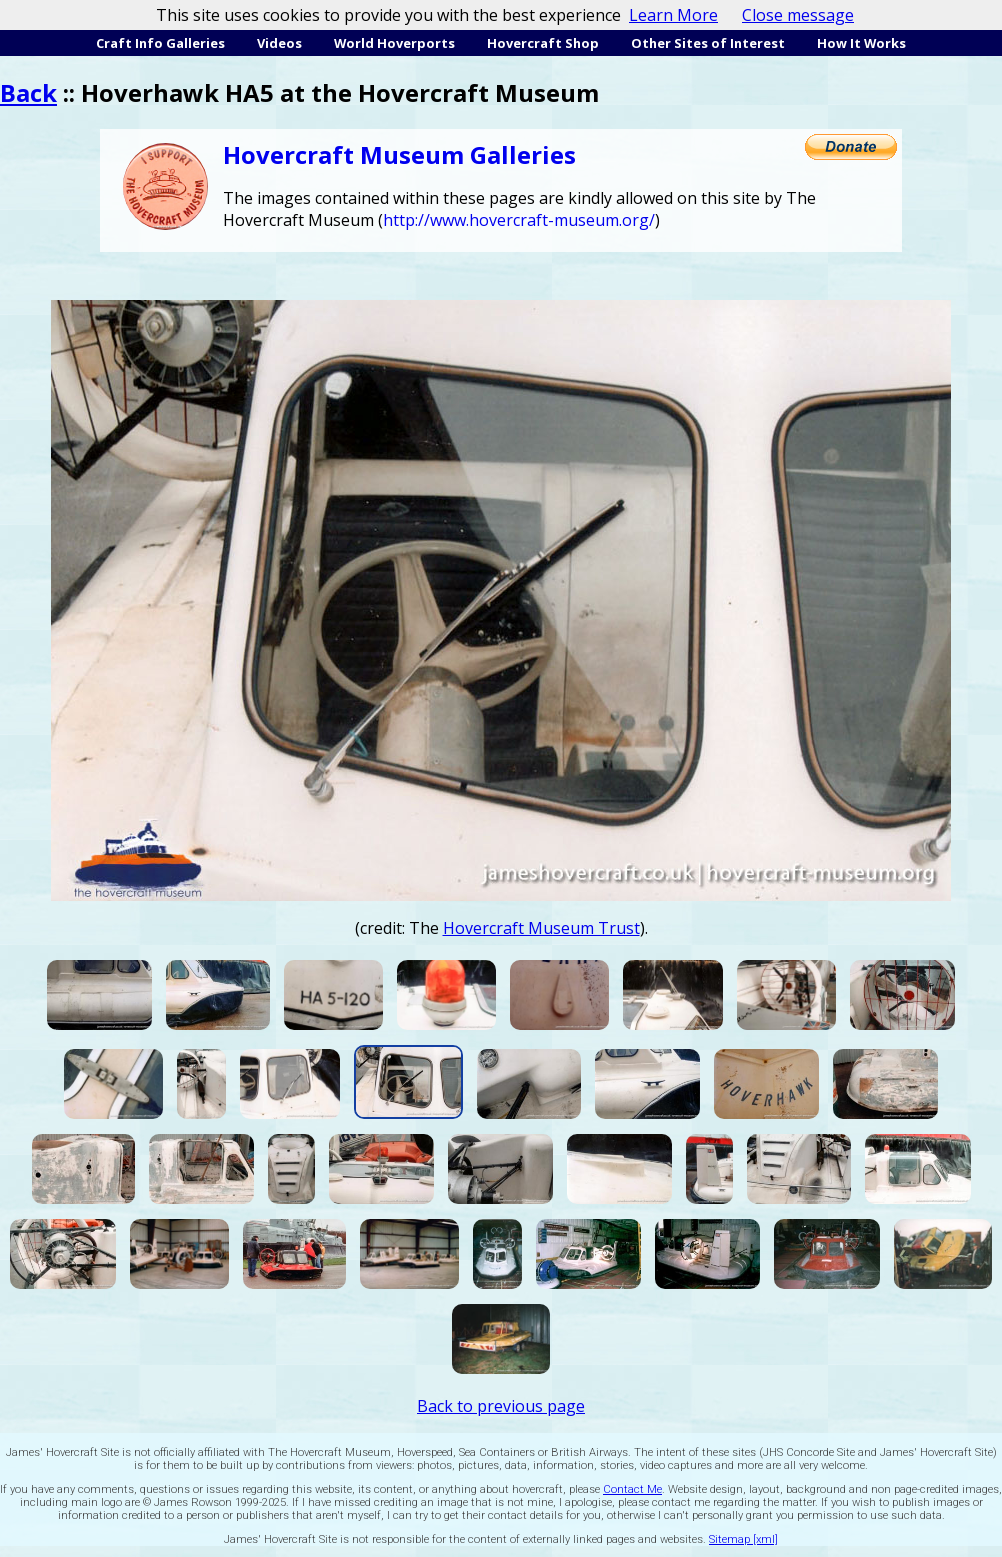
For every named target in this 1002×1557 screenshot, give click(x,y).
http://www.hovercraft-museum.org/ (519, 220)
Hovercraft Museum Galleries (399, 154)
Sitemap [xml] (743, 1539)
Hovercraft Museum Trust (541, 928)
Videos (279, 43)
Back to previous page (501, 1406)
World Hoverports (394, 43)
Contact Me (632, 1489)
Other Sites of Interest (708, 43)
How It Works (861, 43)
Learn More (673, 15)
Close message (798, 15)
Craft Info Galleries (160, 43)
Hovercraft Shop (543, 43)
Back (28, 92)
